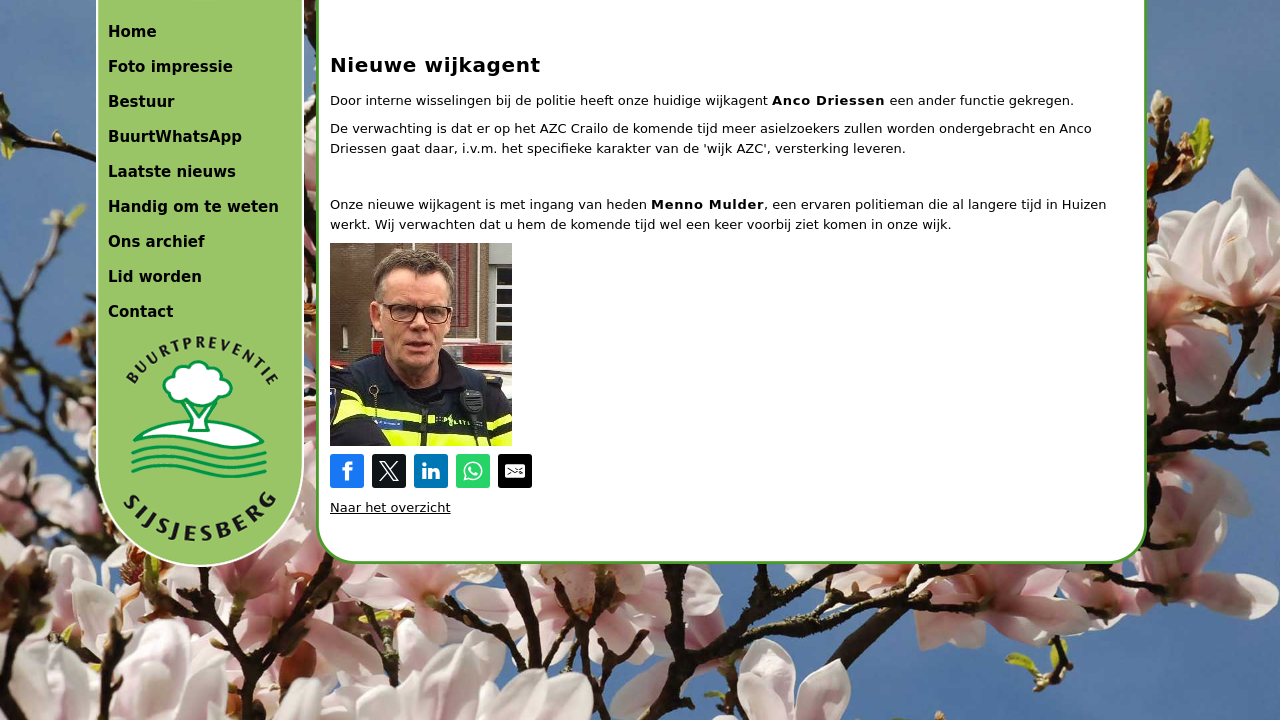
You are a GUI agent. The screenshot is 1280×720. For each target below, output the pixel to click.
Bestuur (141, 102)
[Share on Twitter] (389, 471)
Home (132, 32)
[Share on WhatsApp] (473, 471)
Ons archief (156, 242)
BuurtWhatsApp (175, 137)
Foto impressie (170, 67)
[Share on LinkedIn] (431, 471)
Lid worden (155, 277)
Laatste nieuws (172, 172)
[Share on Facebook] (347, 471)
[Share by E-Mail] (515, 471)
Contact (140, 312)
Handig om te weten (193, 207)
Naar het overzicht (390, 507)
